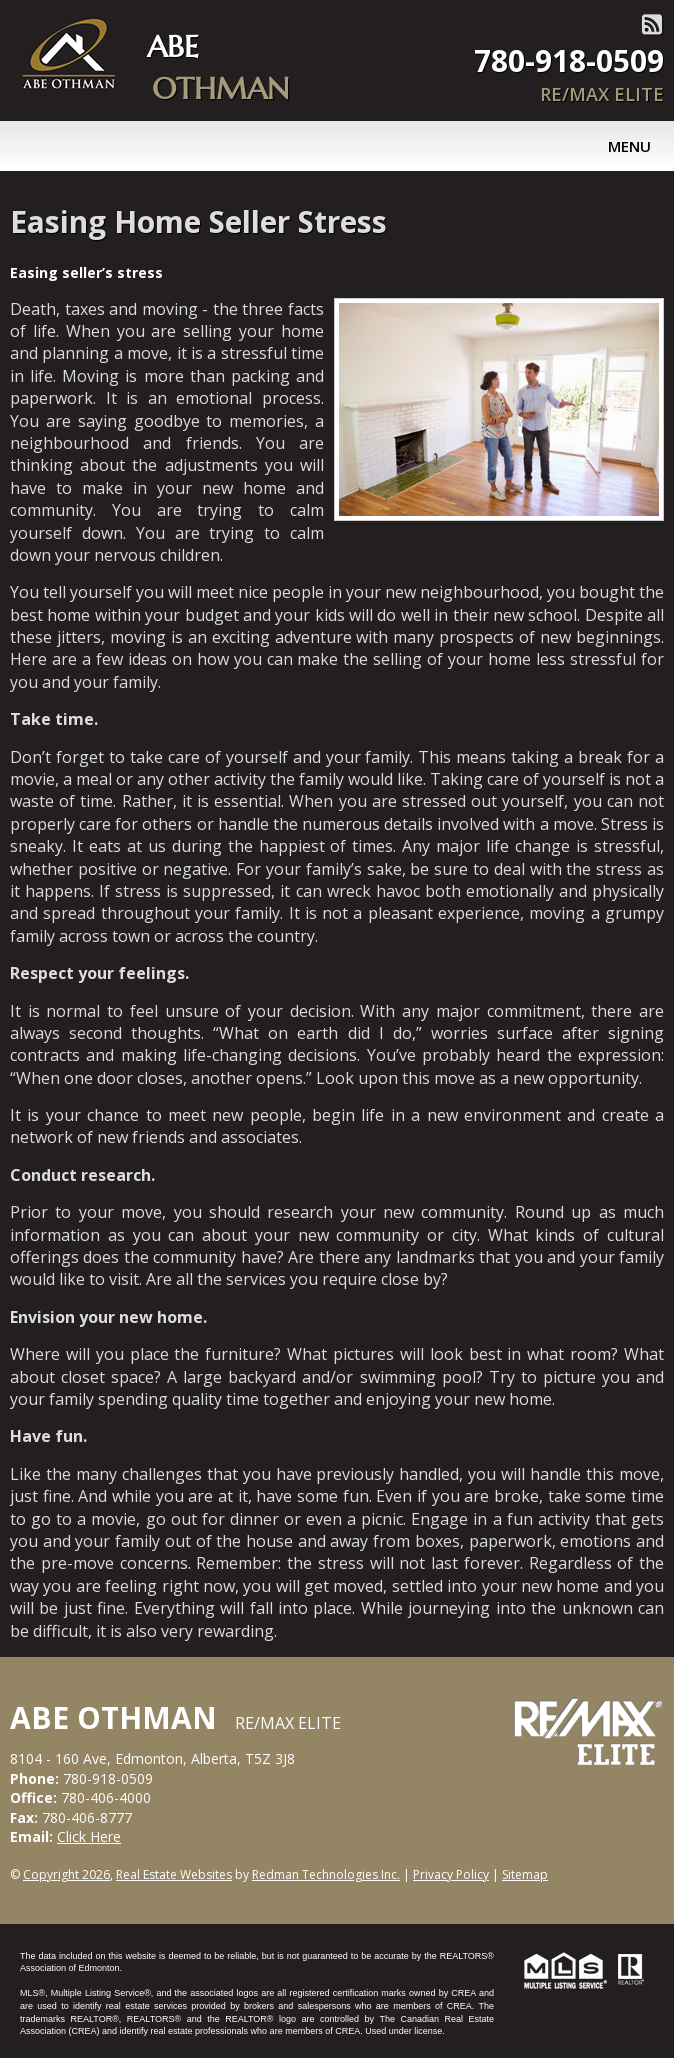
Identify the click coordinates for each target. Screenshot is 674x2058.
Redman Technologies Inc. (326, 1874)
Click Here (89, 1836)
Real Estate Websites (174, 1874)
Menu (629, 146)
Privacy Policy (451, 1874)
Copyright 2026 (66, 1874)
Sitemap (525, 1874)
